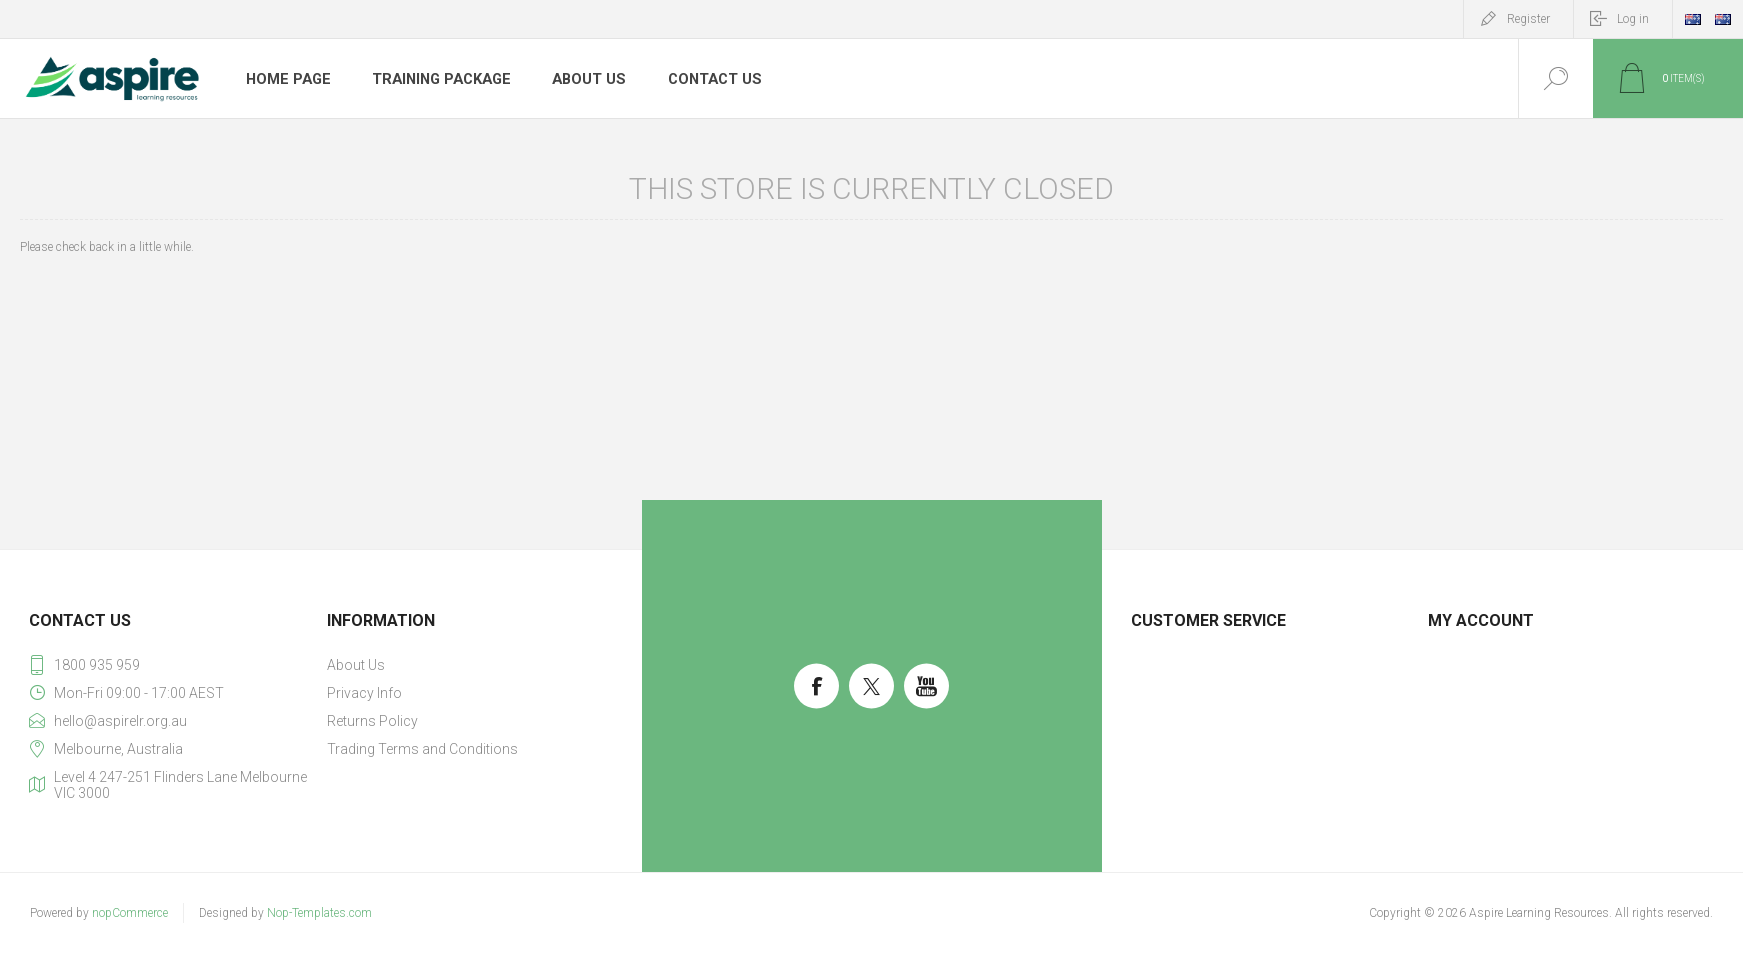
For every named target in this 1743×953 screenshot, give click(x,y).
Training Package (437, 79)
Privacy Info (364, 693)
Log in (1633, 19)
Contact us (707, 79)
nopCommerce (130, 913)
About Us (583, 79)
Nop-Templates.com (319, 913)
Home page (287, 79)
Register (1528, 19)
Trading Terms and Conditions (422, 749)
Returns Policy (372, 721)
